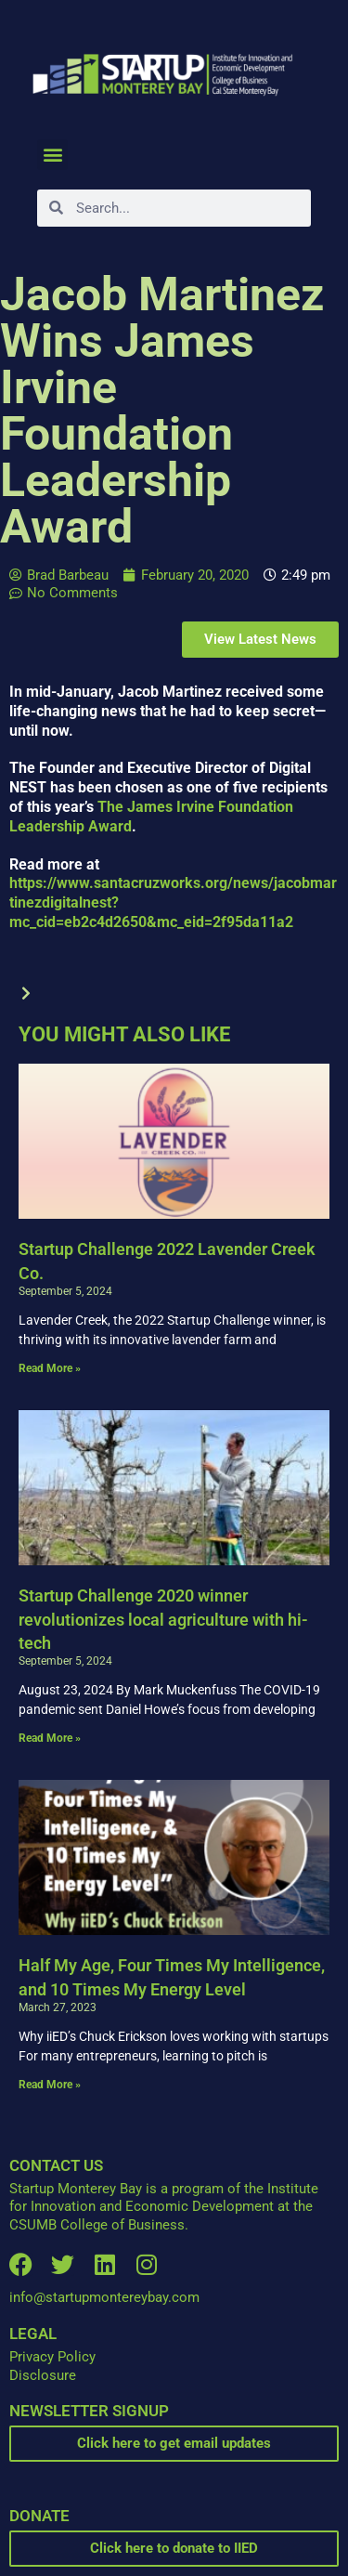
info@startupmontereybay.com (104, 2297)
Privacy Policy (52, 2356)
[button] (52, 154)
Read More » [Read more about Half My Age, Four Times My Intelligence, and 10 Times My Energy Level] (50, 2084)
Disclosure (42, 2375)
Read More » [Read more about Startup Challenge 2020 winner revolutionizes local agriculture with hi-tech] (50, 1738)
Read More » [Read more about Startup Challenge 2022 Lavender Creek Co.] (50, 1368)
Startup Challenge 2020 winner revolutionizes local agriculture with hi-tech (163, 1619)
